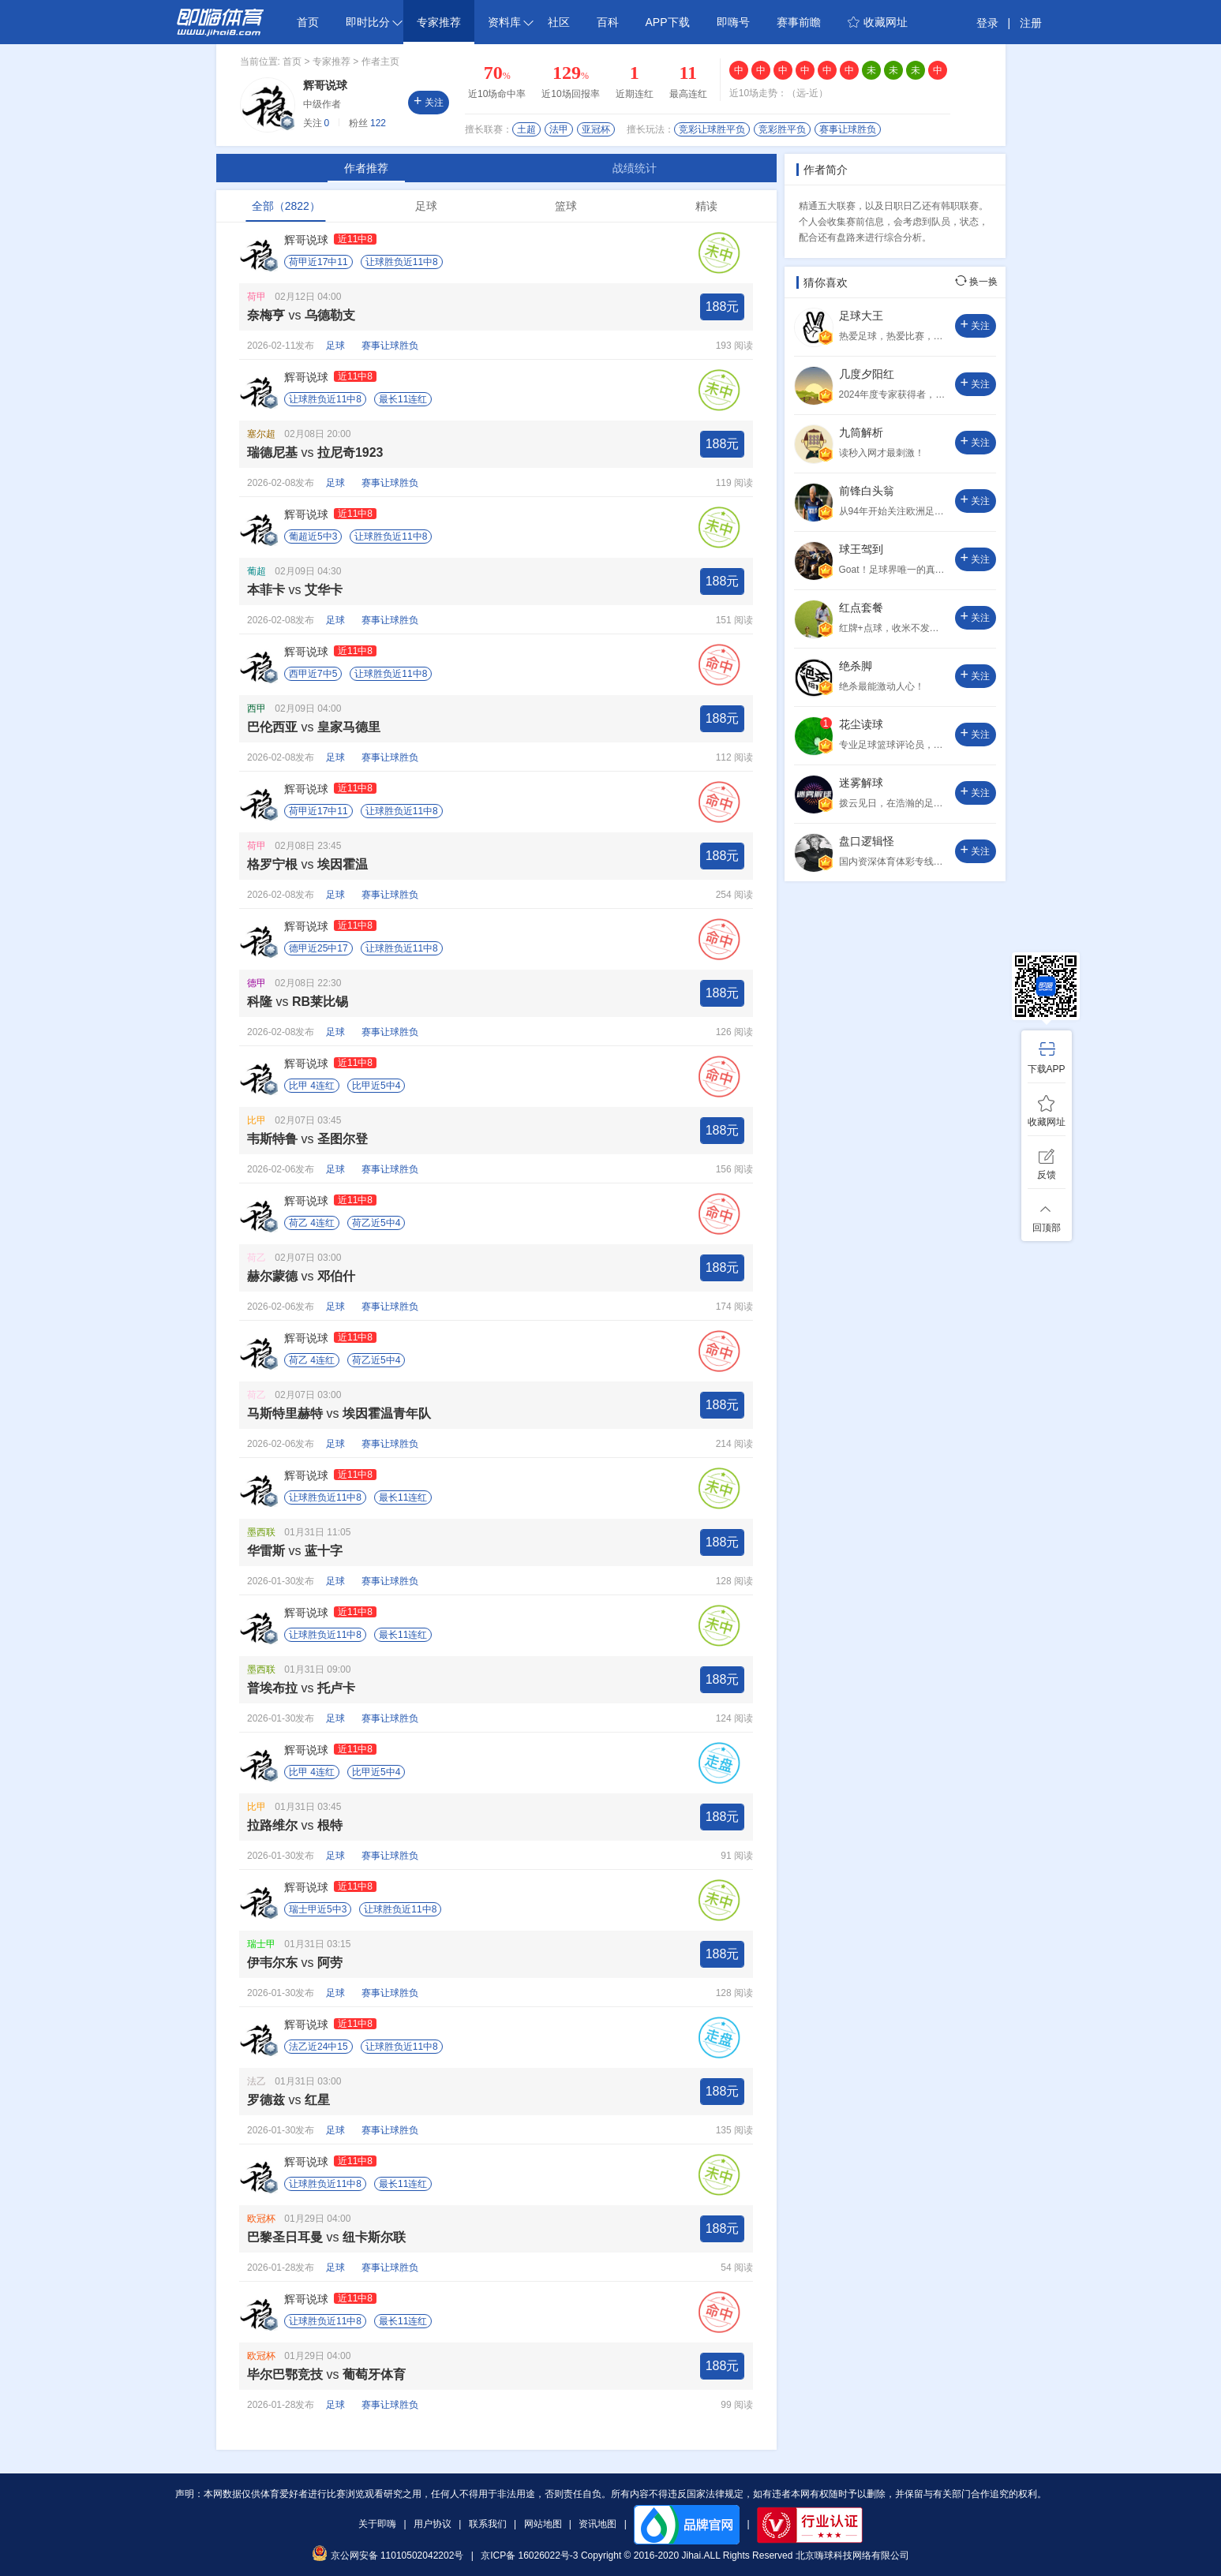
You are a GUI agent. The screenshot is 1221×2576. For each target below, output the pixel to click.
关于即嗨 (377, 2523)
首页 (308, 22)
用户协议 (432, 2523)
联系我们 (488, 2523)
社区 (559, 22)
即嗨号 (733, 22)
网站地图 (543, 2523)
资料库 (511, 22)
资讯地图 (597, 2523)
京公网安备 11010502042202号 (387, 2555)
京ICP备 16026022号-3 (529, 2555)
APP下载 (668, 22)
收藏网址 (878, 22)
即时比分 (374, 22)
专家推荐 (439, 22)
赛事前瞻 (799, 22)
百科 (608, 22)
